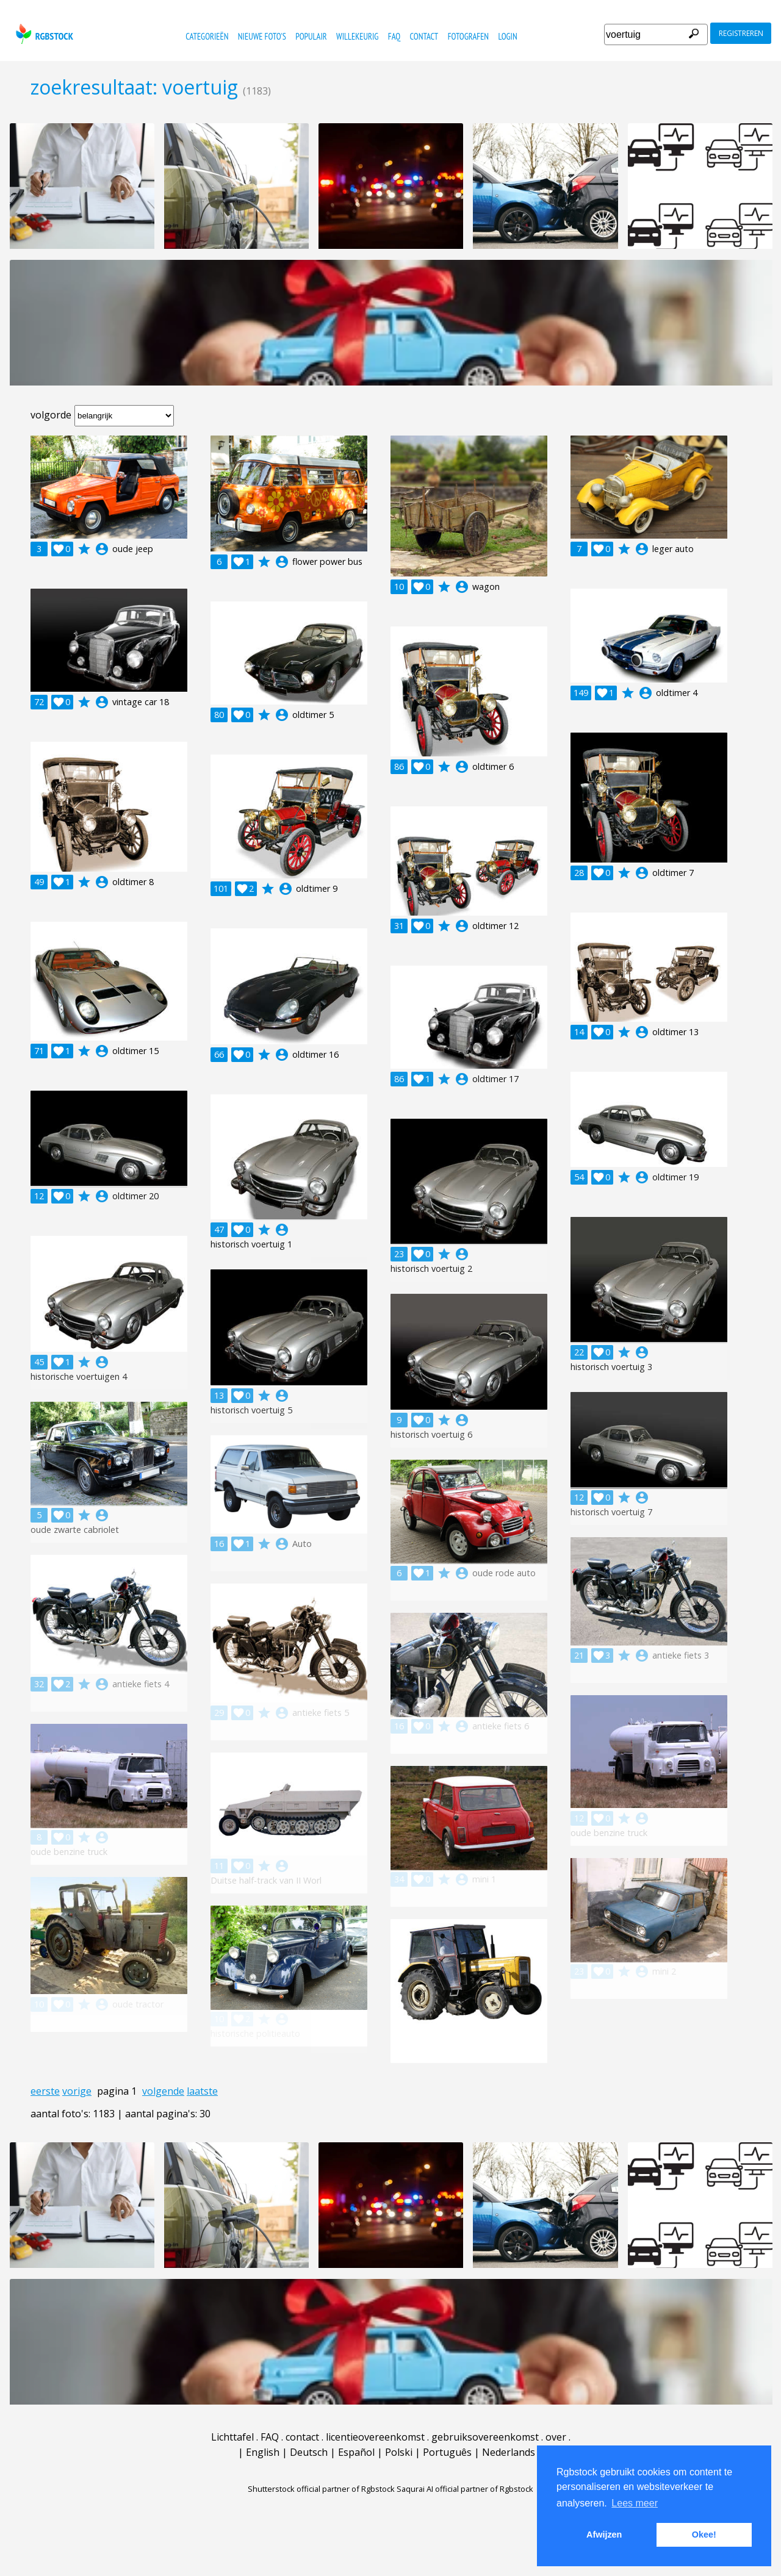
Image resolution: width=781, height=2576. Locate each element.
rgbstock (43, 34)
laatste (202, 2091)
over (555, 2437)
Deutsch (309, 2452)
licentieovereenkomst (375, 2437)
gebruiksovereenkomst (485, 2437)
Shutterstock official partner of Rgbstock (321, 2488)
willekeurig (357, 36)
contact (424, 36)
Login (507, 36)
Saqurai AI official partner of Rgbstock (465, 2488)
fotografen (468, 36)
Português (447, 2452)
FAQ (394, 36)
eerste (45, 2091)
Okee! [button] (704, 2534)
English (262, 2452)
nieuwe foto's (262, 36)
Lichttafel (232, 2437)
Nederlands (508, 2452)
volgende (163, 2091)
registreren (741, 33)
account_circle (102, 549)
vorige (77, 2091)
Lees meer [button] (634, 2503)
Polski (398, 2452)
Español (356, 2452)
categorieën (206, 36)
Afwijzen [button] (604, 2534)
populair (310, 36)
